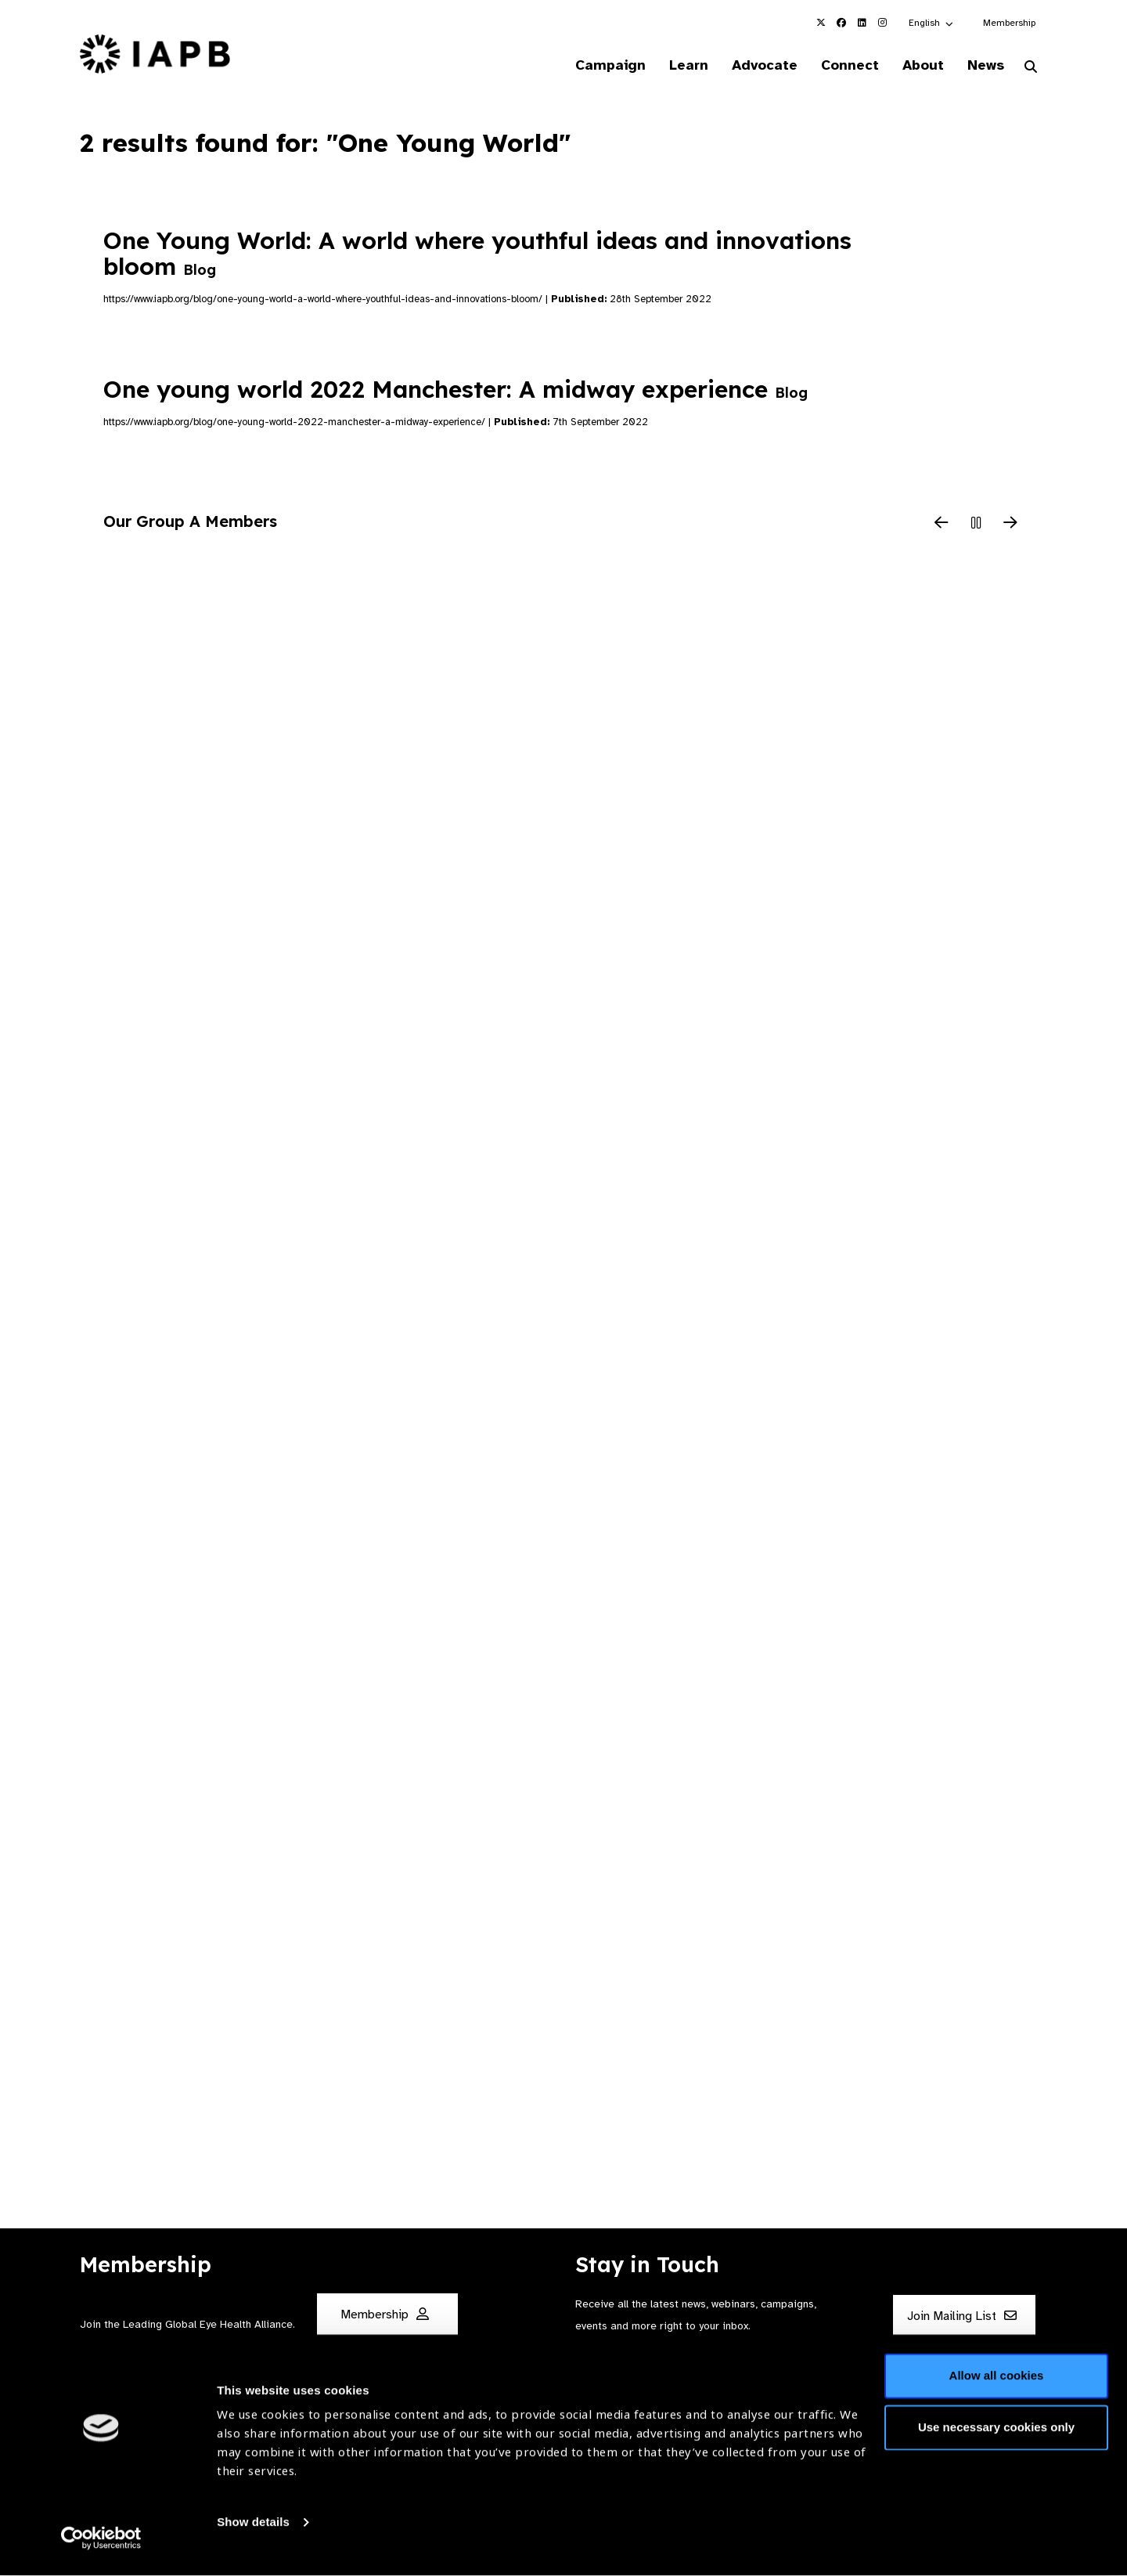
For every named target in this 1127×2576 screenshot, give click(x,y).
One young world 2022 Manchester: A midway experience (455, 391)
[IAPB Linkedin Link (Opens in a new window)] (862, 23)
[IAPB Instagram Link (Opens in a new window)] (882, 23)
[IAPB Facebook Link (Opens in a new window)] (841, 23)
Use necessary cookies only (996, 2434)
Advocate (752, 65)
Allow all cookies (996, 2383)
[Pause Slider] (976, 525)
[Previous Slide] (941, 525)
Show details (253, 2529)
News (982, 65)
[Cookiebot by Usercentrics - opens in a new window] (101, 2545)
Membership (1009, 22)
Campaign (591, 65)
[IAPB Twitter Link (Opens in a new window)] (821, 23)
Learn (673, 65)
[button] (932, 23)
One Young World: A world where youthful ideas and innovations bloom (477, 254)
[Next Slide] (1010, 525)
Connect (841, 65)
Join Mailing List (962, 2317)
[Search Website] (1031, 69)
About (917, 65)
